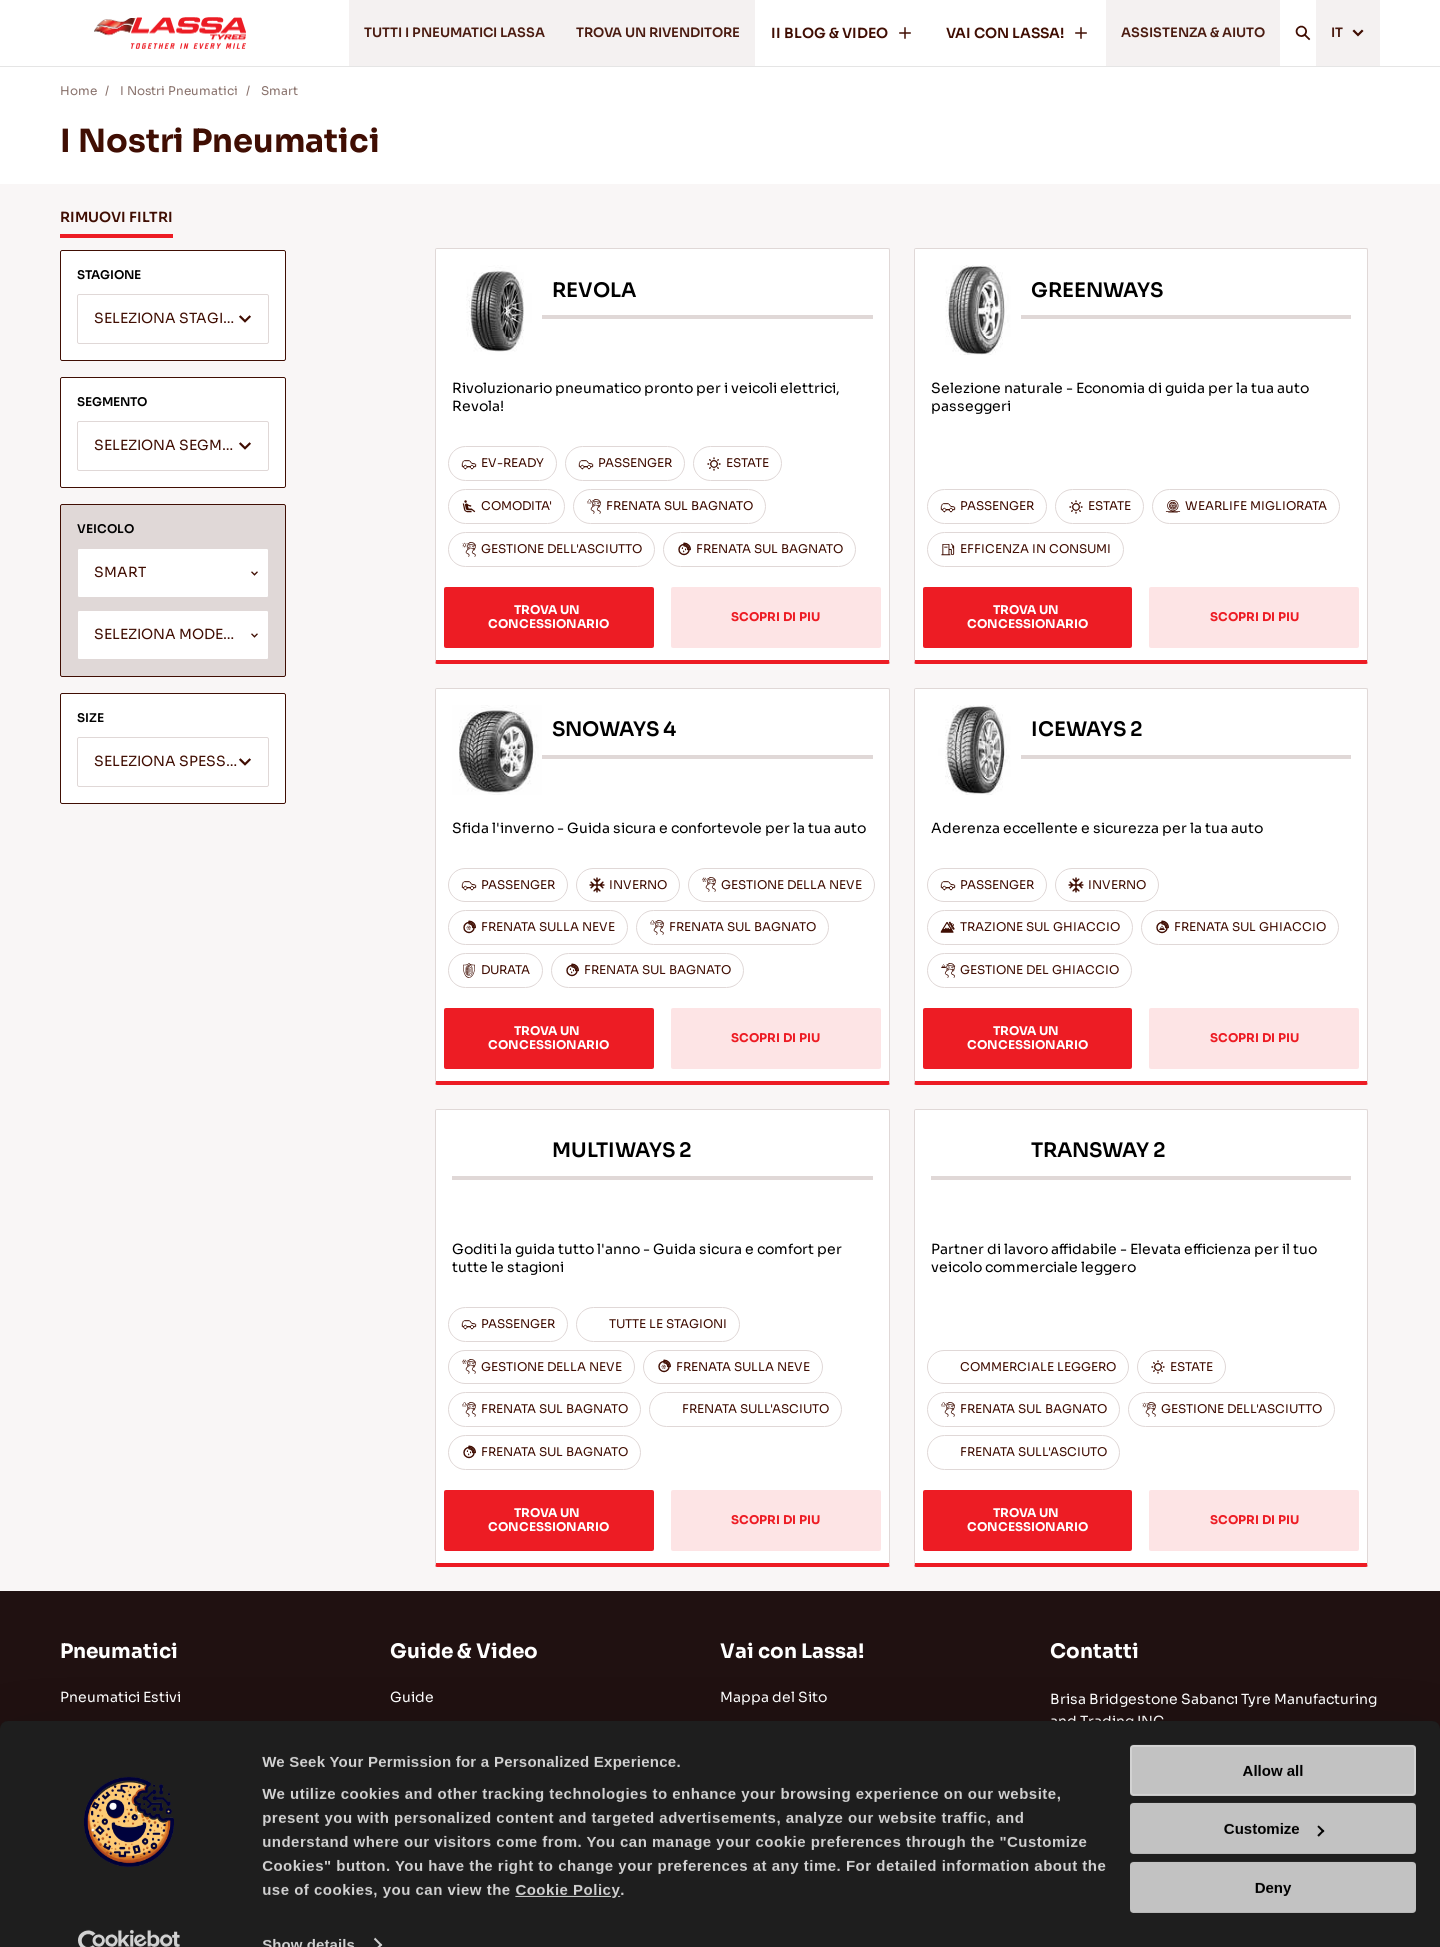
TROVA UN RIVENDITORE (631, 33)
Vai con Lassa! (792, 1651)
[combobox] (173, 319)
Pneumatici (119, 1651)
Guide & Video (464, 1651)
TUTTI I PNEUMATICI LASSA (410, 33)
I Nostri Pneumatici (179, 90)
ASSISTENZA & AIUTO (1182, 33)
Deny (1273, 1850)
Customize (1274, 1791)
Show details (308, 1907)
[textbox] (173, 320)
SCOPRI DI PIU (775, 616)
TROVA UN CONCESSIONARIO (548, 616)
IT (1346, 33)
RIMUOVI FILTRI (116, 217)
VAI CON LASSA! (1000, 33)
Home (78, 90)
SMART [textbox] (120, 572)
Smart (279, 90)
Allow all (1273, 1733)
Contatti (1094, 1651)
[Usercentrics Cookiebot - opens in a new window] (129, 1908)
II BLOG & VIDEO (824, 33)
